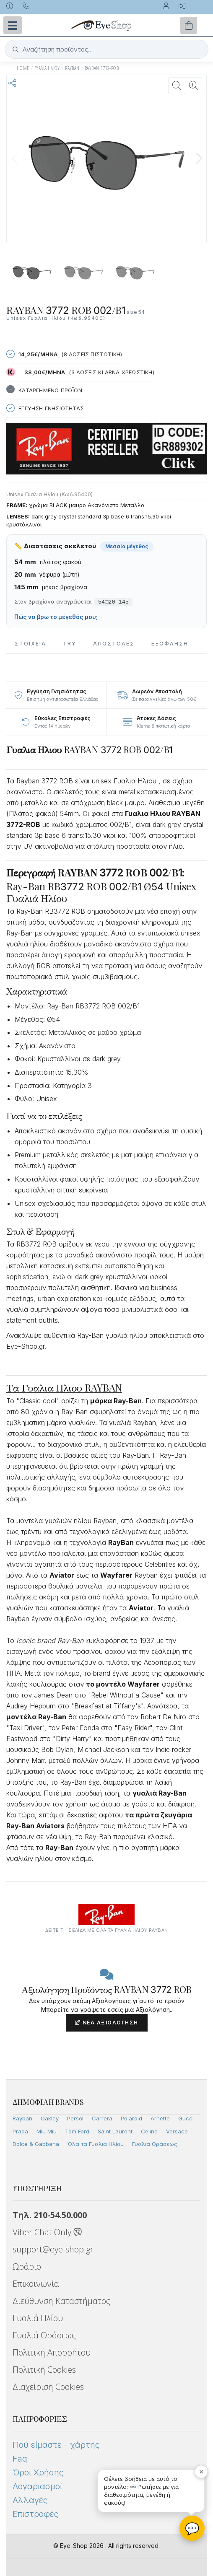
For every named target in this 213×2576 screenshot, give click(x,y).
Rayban (22, 2118)
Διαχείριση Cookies (48, 2386)
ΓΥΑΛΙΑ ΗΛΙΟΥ (47, 68)
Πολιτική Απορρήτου (52, 2352)
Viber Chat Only (47, 2232)
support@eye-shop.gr (53, 2249)
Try (69, 643)
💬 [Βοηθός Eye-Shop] (192, 2528)
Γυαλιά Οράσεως (154, 2144)
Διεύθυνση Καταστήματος (61, 2300)
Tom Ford (77, 2131)
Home (23, 68)
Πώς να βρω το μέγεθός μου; (56, 617)
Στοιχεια (30, 643)
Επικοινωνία (36, 2283)
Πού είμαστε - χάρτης (56, 2445)
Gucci (186, 2118)
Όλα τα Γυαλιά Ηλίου (96, 2144)
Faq (20, 2459)
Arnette (160, 2118)
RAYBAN (72, 68)
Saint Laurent (115, 2131)
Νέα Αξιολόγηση (106, 2022)
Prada (20, 2131)
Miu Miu (46, 2131)
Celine (149, 2131)
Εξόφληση (169, 643)
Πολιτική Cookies (44, 2369)
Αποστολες (114, 643)
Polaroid (131, 2118)
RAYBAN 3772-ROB (102, 68)
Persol (75, 2118)
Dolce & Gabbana (36, 2144)
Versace (177, 2131)
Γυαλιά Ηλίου (38, 2318)
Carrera (102, 2118)
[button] (198, 158)
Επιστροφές (35, 2514)
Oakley (50, 2118)
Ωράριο (27, 2266)
